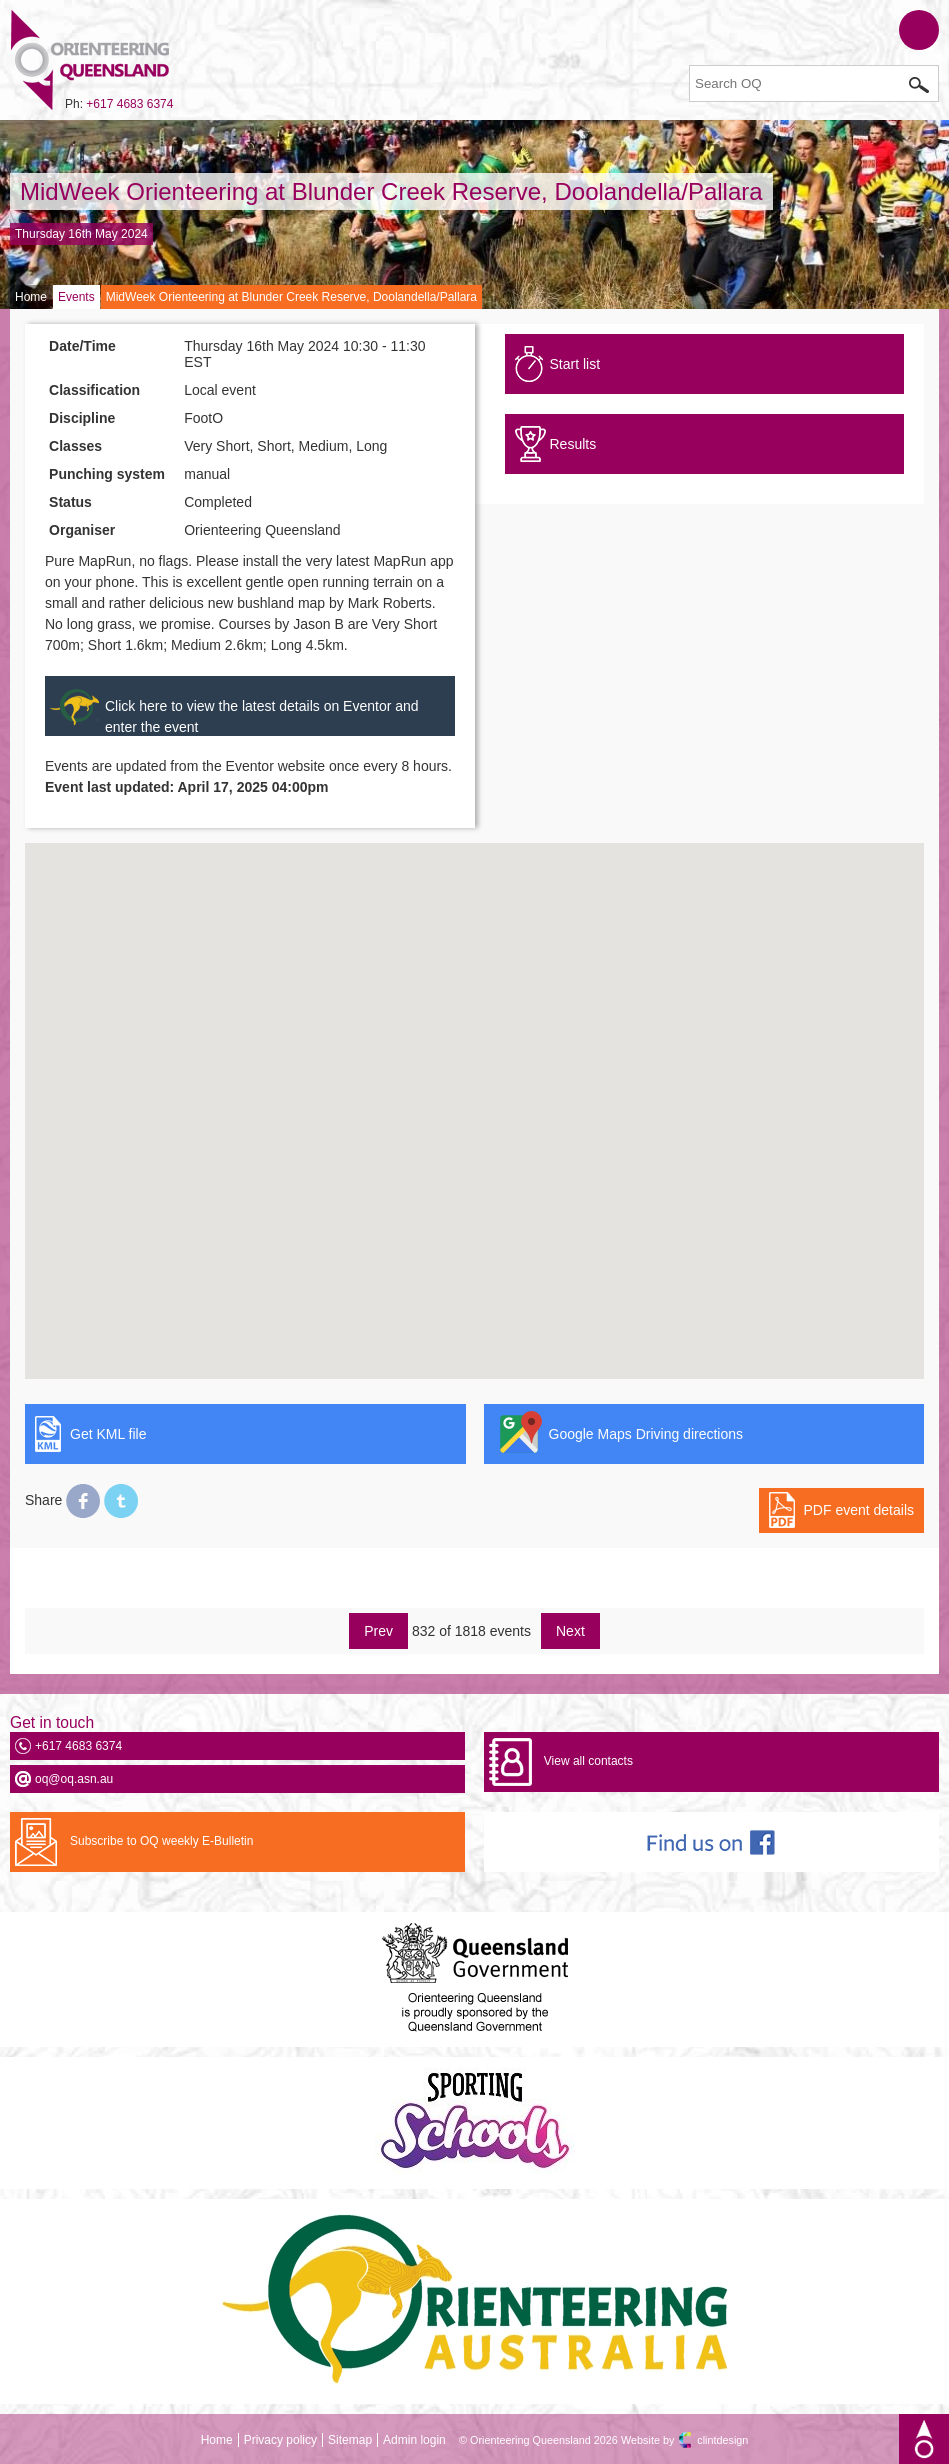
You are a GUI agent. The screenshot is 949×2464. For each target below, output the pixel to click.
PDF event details (859, 1510)
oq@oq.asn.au (74, 1779)
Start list (575, 364)
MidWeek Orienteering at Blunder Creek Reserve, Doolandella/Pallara (391, 191)
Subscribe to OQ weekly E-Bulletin (161, 1841)
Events (76, 297)
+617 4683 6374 (129, 104)
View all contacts (588, 1761)
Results (573, 444)
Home (31, 297)
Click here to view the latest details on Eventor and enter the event (262, 716)
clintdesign (722, 2440)
